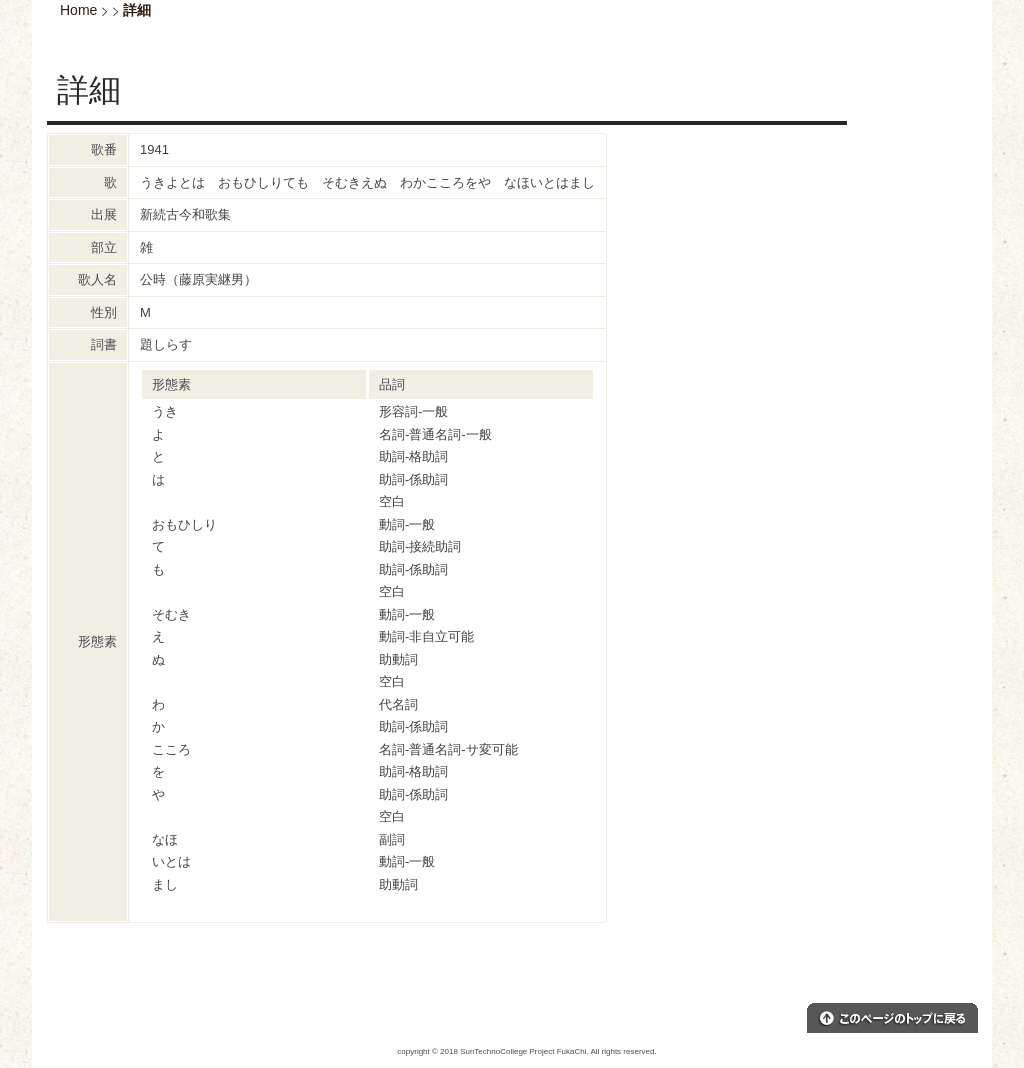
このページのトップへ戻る (892, 1018)
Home (78, 10)
